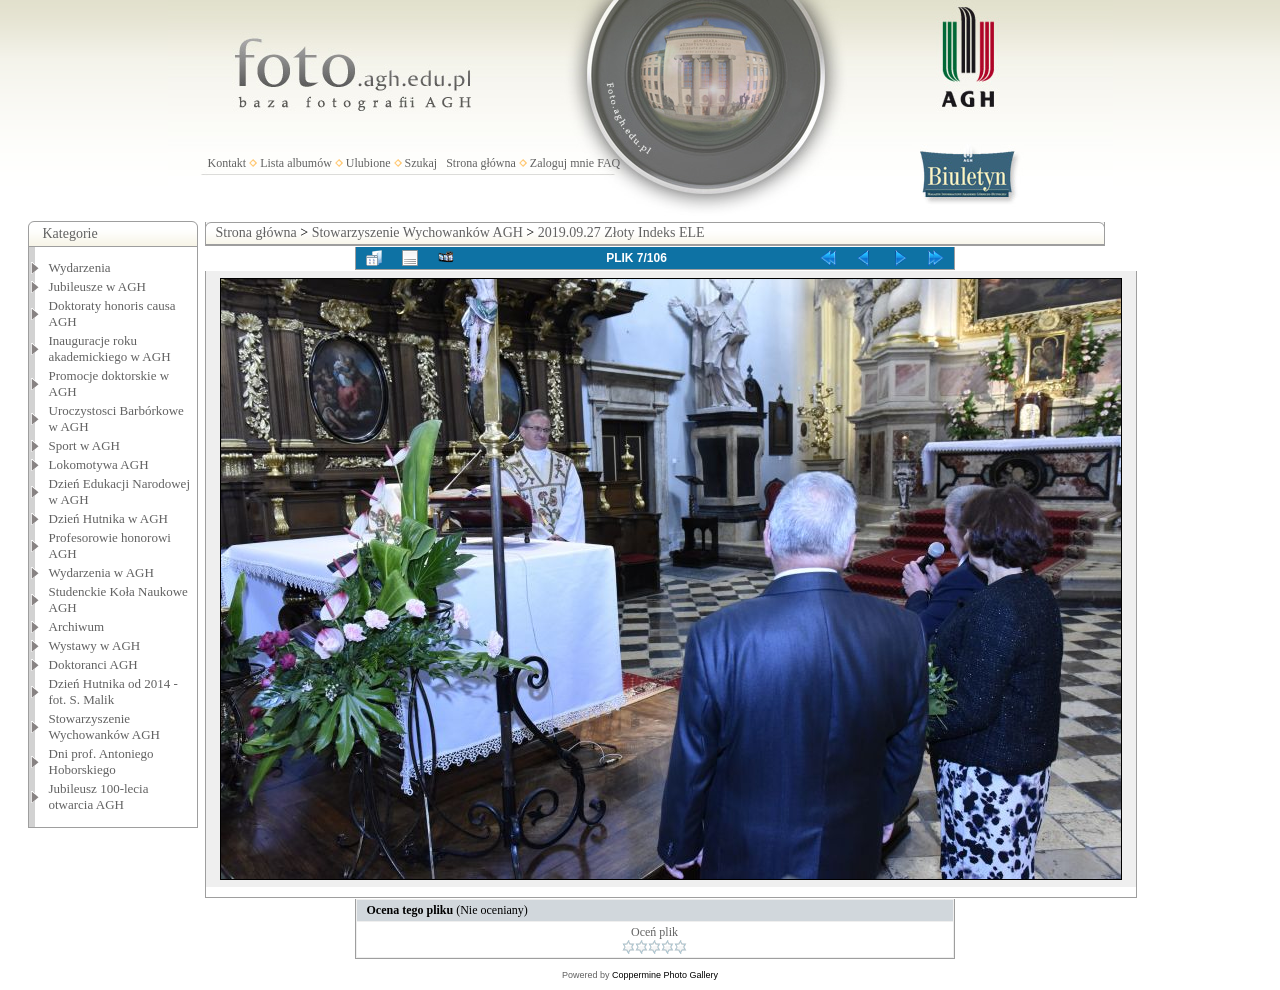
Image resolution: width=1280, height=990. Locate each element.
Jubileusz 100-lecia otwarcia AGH (99, 796)
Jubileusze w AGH (98, 286)
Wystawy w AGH (95, 645)
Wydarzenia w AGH (101, 572)
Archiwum (77, 626)
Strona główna (481, 163)
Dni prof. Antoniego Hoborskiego (101, 761)
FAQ (608, 163)
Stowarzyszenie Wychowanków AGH (105, 726)
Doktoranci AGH (93, 664)
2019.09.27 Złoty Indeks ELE (621, 232)
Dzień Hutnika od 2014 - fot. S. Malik (113, 691)
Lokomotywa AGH (99, 464)
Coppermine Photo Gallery (665, 975)
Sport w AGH (85, 445)
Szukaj (421, 163)
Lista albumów (296, 163)
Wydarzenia (80, 267)
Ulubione (368, 163)
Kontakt (227, 163)
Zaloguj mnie (562, 163)
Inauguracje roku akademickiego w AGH (110, 348)
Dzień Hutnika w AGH (109, 518)
